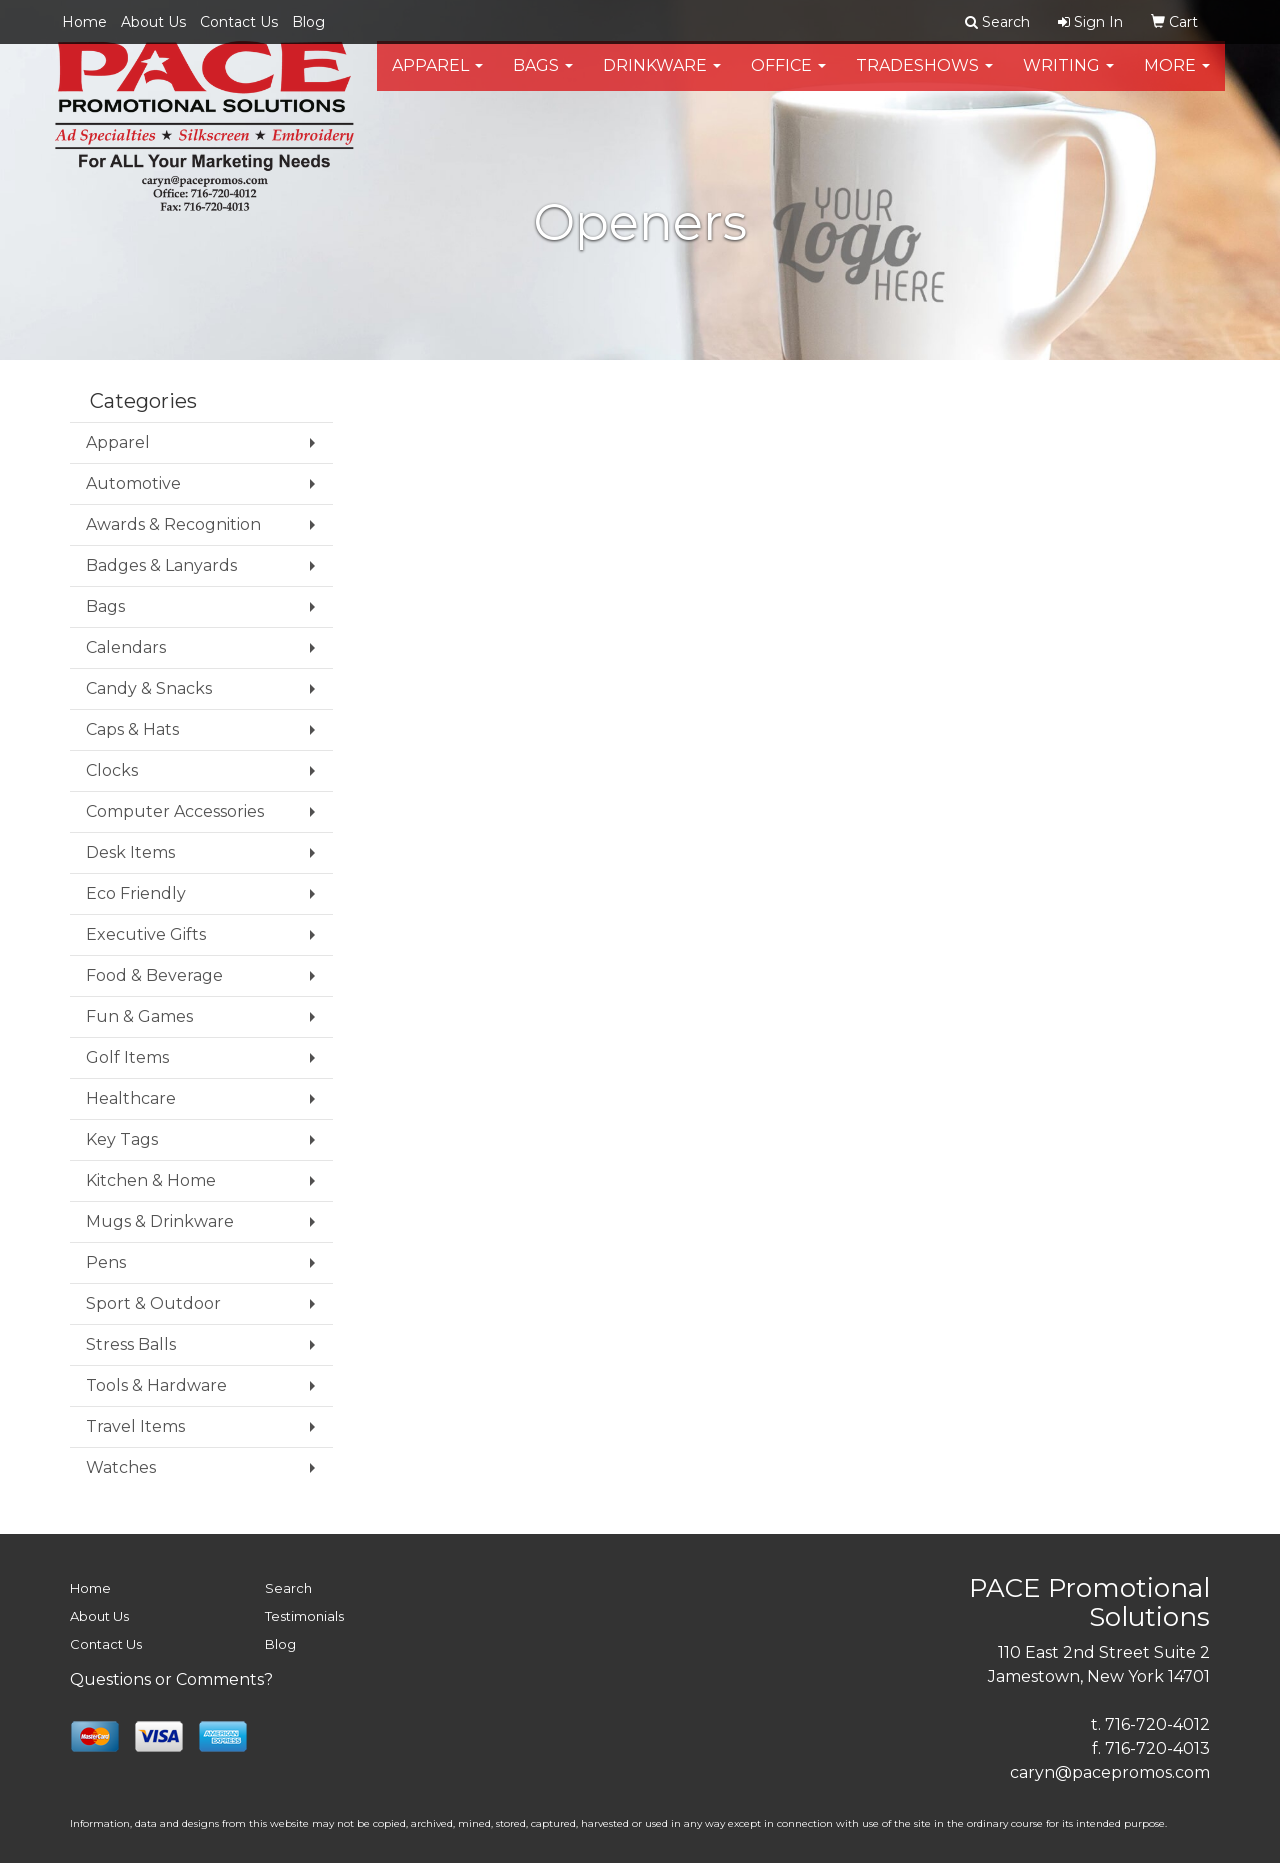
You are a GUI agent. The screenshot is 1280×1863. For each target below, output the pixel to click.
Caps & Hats (132, 729)
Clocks (112, 770)
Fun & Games (139, 1016)
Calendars (126, 647)
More (1177, 79)
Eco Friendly (136, 893)
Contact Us (239, 22)
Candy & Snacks (149, 688)
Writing (1068, 79)
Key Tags (122, 1139)
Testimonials (304, 1616)
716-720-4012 (1157, 1724)
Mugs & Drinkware (160, 1221)
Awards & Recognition (173, 524)
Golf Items (127, 1057)
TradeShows (924, 79)
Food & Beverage (154, 975)
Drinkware (662, 79)
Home (84, 22)
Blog (308, 22)
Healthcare (131, 1098)
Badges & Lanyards (161, 565)
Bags (543, 79)
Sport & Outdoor (153, 1303)
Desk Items (130, 852)
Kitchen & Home (151, 1180)
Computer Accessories (175, 811)
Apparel (437, 79)
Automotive (133, 483)
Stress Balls (131, 1344)
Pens (106, 1262)
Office (788, 79)
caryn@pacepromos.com (1110, 1772)
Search (288, 1588)
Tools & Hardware (156, 1385)
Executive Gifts (146, 934)
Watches (121, 1467)
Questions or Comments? (171, 1679)
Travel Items (135, 1426)
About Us (153, 22)
